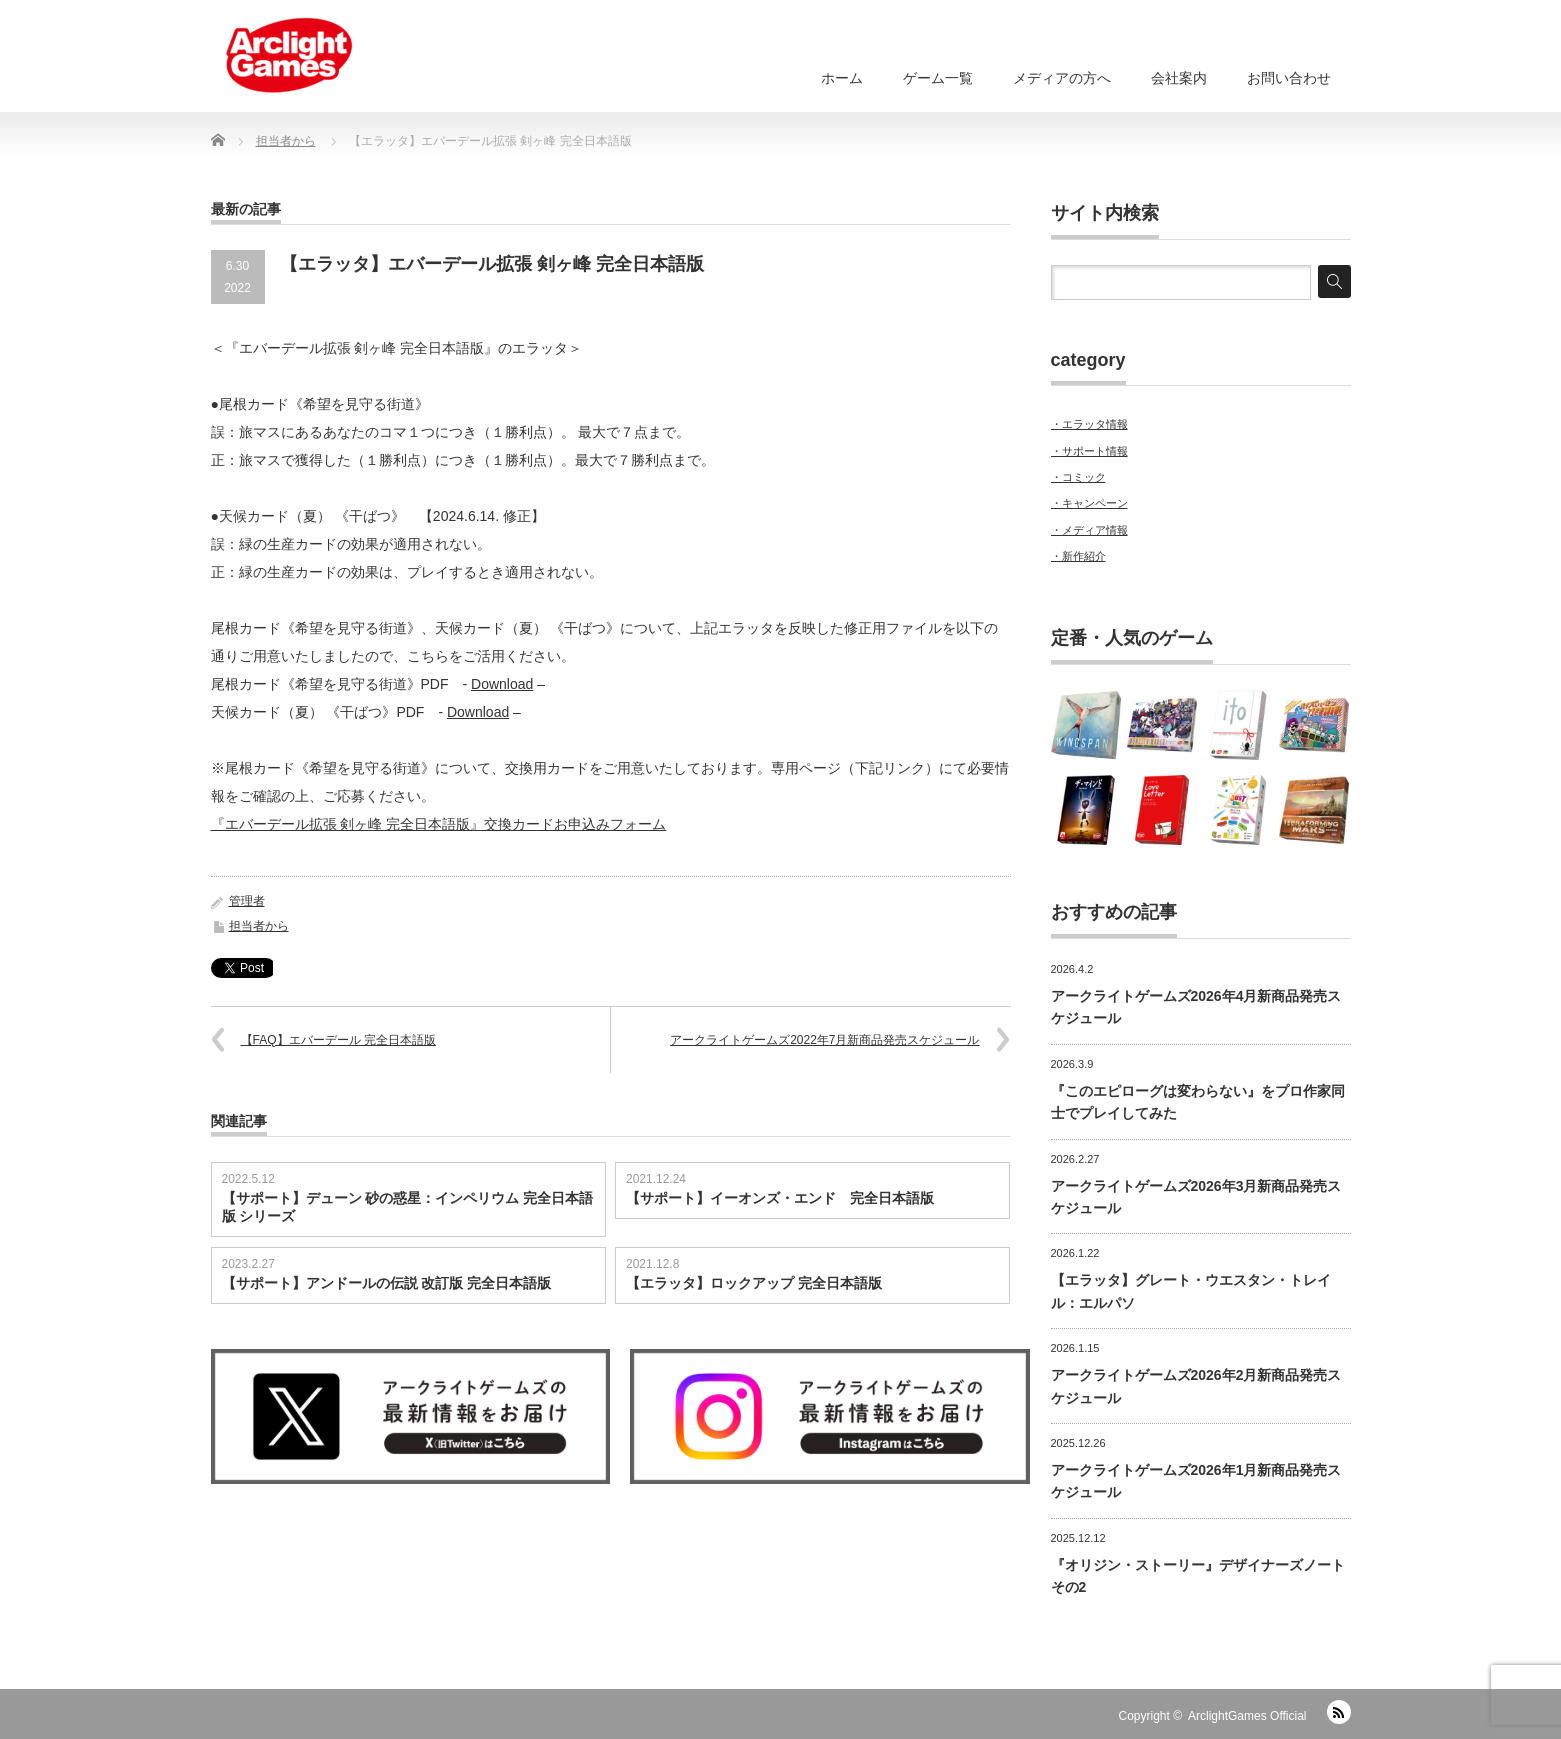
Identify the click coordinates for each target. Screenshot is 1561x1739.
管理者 (247, 901)
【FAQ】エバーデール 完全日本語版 (338, 1040)
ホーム (842, 78)
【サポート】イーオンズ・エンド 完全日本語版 (780, 1198)
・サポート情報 (1089, 451)
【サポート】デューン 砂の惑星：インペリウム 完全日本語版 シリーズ (408, 1207)
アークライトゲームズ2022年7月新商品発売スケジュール (824, 1040)
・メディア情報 (1089, 530)
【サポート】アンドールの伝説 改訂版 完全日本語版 (387, 1283)
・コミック (1078, 477)
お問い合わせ (1289, 78)
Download (502, 684)
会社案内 (1179, 78)
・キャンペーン (1089, 503)
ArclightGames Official (1247, 1716)
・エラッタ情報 (1089, 424)
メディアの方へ (1062, 78)
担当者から (259, 926)
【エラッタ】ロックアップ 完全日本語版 (754, 1283)
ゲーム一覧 (938, 78)
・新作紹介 (1078, 556)
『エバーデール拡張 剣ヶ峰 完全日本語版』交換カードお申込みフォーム (439, 824)
